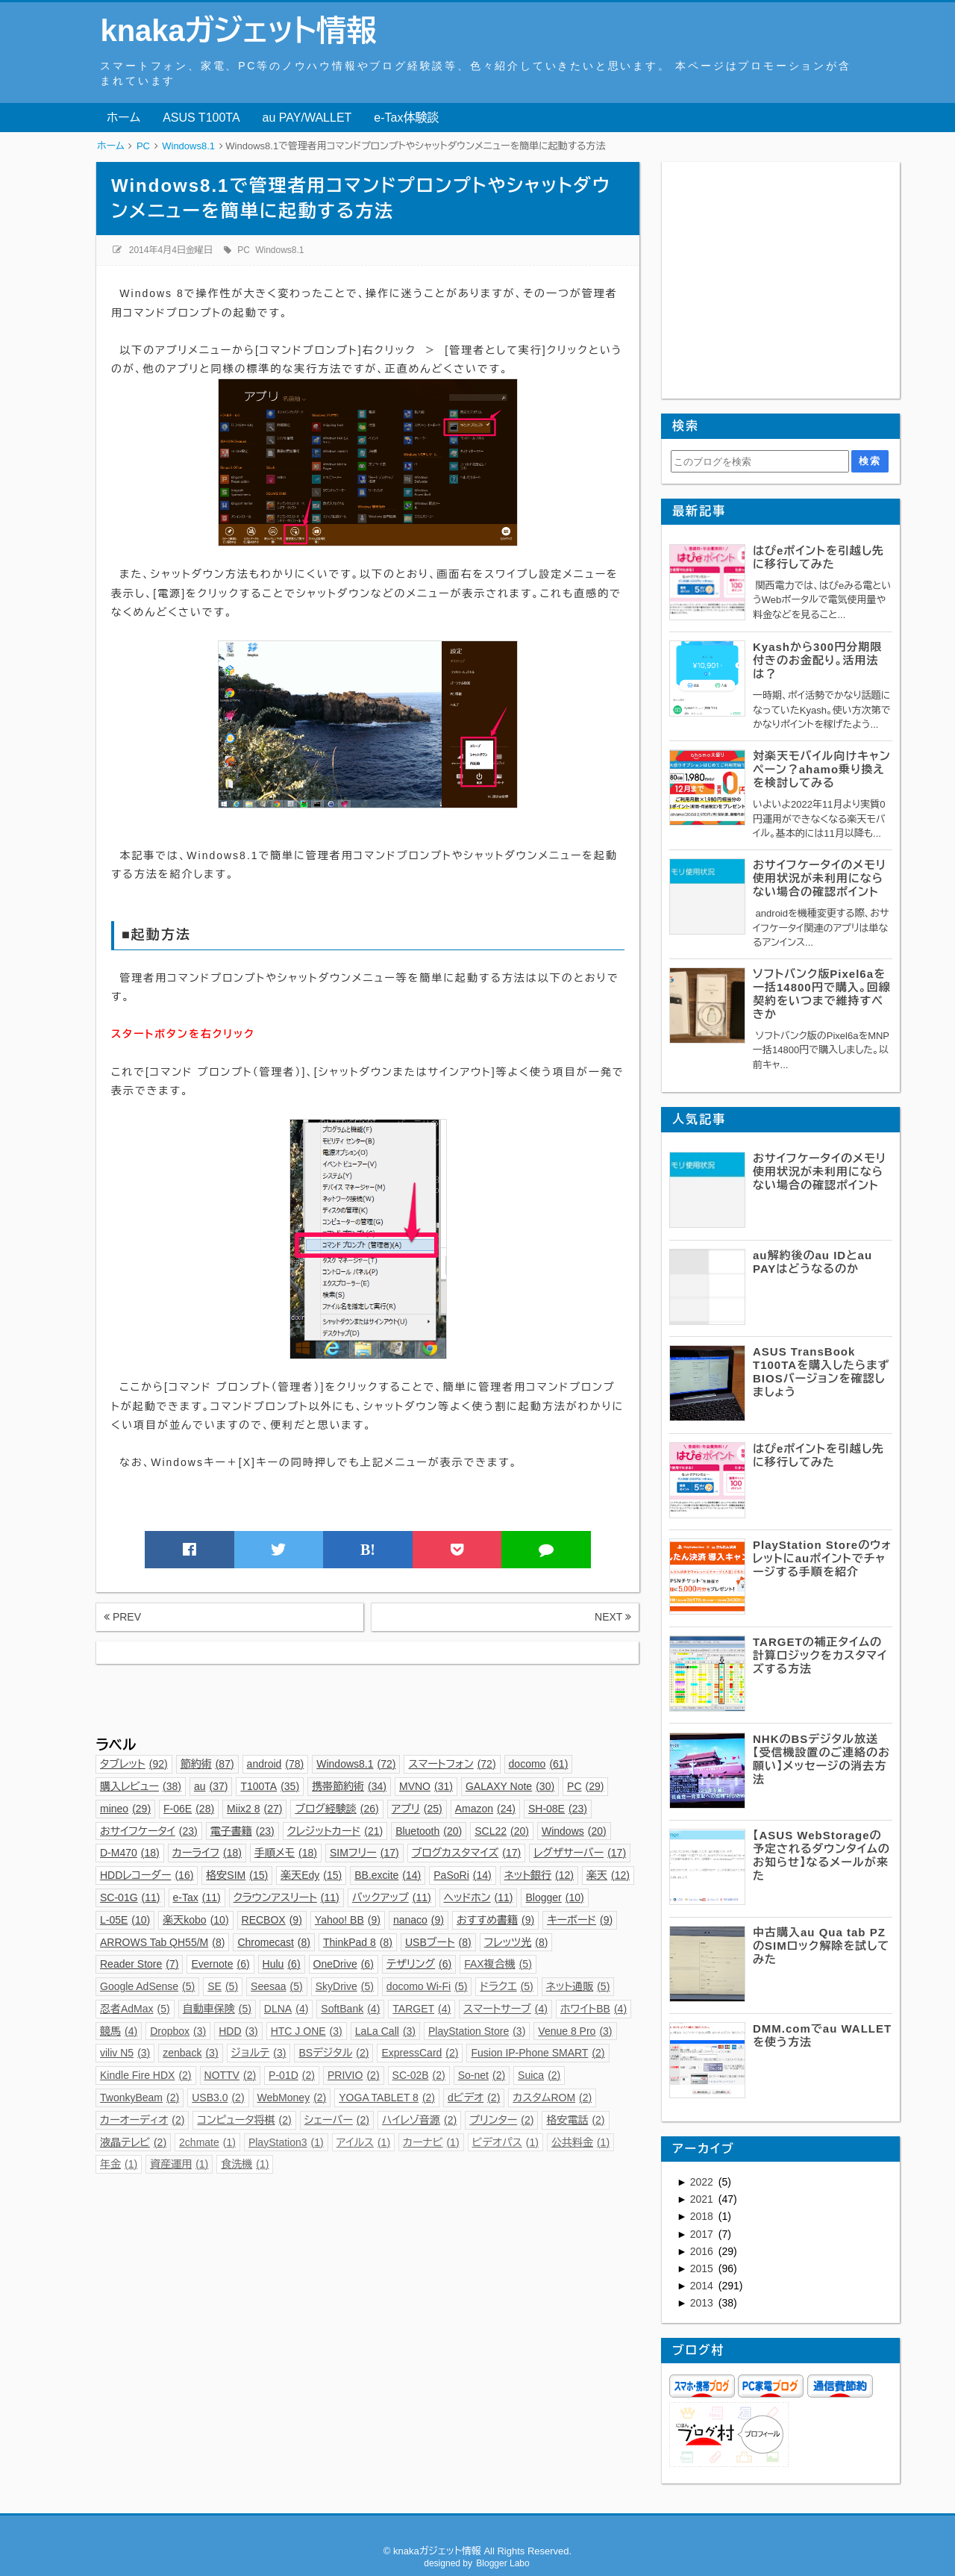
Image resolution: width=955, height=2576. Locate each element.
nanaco (418, 1920)
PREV (122, 1617)
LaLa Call (385, 2031)
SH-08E (557, 1809)
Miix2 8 (254, 1809)
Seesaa (277, 1986)
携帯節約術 (349, 1786)
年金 (118, 2164)
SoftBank (350, 2009)
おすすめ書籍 (495, 1920)
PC (243, 250)
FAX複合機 (498, 1964)
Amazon (485, 1809)
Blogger (554, 1897)
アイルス (363, 2142)
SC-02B (418, 2075)
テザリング (418, 1964)
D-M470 (130, 1853)
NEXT (613, 1617)
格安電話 (575, 2120)
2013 (703, 2303)
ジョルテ (258, 2053)
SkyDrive (345, 1986)
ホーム (123, 117)
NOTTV (230, 2075)
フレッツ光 (516, 1942)
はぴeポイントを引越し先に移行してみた (818, 557)
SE (222, 1986)
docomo (539, 1764)
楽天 (608, 1875)
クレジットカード (335, 1831)
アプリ (417, 1809)
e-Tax (197, 1897)
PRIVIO (354, 2075)
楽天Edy (311, 1875)
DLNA (286, 2009)
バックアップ (391, 1897)
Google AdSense (147, 1986)
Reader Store (139, 1964)
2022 (703, 2182)
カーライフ (207, 1853)
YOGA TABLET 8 (387, 2097)
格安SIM (237, 1875)
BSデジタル (333, 2053)
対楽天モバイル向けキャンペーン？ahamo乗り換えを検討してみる (822, 769)
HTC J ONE (306, 2031)
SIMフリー (364, 1853)
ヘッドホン (478, 1897)
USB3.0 (218, 2097)
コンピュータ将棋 (244, 2120)
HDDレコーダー (146, 1875)
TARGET (421, 2009)
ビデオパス (505, 2142)
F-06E (188, 1809)
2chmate (207, 2142)
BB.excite (387, 1875)
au (211, 1786)
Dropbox (178, 2031)
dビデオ (474, 2097)
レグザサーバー (579, 1853)
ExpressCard (419, 2053)
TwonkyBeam (139, 2097)
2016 (703, 2251)
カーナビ (431, 2142)
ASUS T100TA (201, 117)
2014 (703, 2286)
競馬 (118, 2031)
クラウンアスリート (286, 1897)
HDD (238, 2031)
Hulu (282, 1964)
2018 (703, 2216)
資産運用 (179, 2164)
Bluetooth (428, 1831)
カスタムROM (552, 2097)
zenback (190, 2053)
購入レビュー (140, 1786)
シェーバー (336, 2120)
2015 (703, 2268)
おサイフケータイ (149, 1831)
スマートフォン (451, 1764)
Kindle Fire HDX (146, 2075)
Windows (574, 1831)
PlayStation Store (476, 2031)
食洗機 (245, 2164)
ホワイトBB (593, 2009)
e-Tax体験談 (406, 117)
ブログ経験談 (336, 1809)
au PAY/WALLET (307, 117)
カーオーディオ (142, 2120)
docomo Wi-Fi (427, 1986)
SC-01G (130, 1897)
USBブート (438, 1942)
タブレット (134, 1764)
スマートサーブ (505, 2009)
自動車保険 (217, 2009)
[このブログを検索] (759, 461)
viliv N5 (125, 2053)
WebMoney (292, 2097)
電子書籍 (242, 1831)
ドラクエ (506, 1986)
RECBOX (272, 1920)
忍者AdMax (135, 2009)
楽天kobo (195, 1920)
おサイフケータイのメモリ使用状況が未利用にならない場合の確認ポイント (819, 878)
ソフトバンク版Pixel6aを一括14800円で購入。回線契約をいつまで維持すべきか (822, 993)
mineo (125, 1809)
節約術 (207, 1764)
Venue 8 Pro (575, 2031)
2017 (703, 2234)
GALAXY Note (510, 1786)
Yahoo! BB (348, 1920)
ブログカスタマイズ (467, 1853)
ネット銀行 (539, 1875)
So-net (481, 2075)
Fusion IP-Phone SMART (537, 2053)
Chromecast (273, 1942)
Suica (539, 2075)
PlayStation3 (286, 2142)
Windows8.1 (279, 250)
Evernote (220, 1964)
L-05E (125, 1920)
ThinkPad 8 (357, 1942)
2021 (703, 2199)
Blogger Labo (502, 2563)
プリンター (501, 2120)
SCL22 (502, 1831)
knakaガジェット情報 (238, 30)
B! (367, 1549)
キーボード (580, 1920)
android (275, 1764)
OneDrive (343, 1964)
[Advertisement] (367, 1697)
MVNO (426, 1786)
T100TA (269, 1786)
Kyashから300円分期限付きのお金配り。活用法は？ (817, 660)
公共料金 (580, 2142)
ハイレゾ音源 (419, 2120)
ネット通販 (578, 1986)
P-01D (292, 2075)
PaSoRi (462, 1875)
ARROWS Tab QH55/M (162, 1942)
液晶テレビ (133, 2142)
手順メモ (285, 1853)
